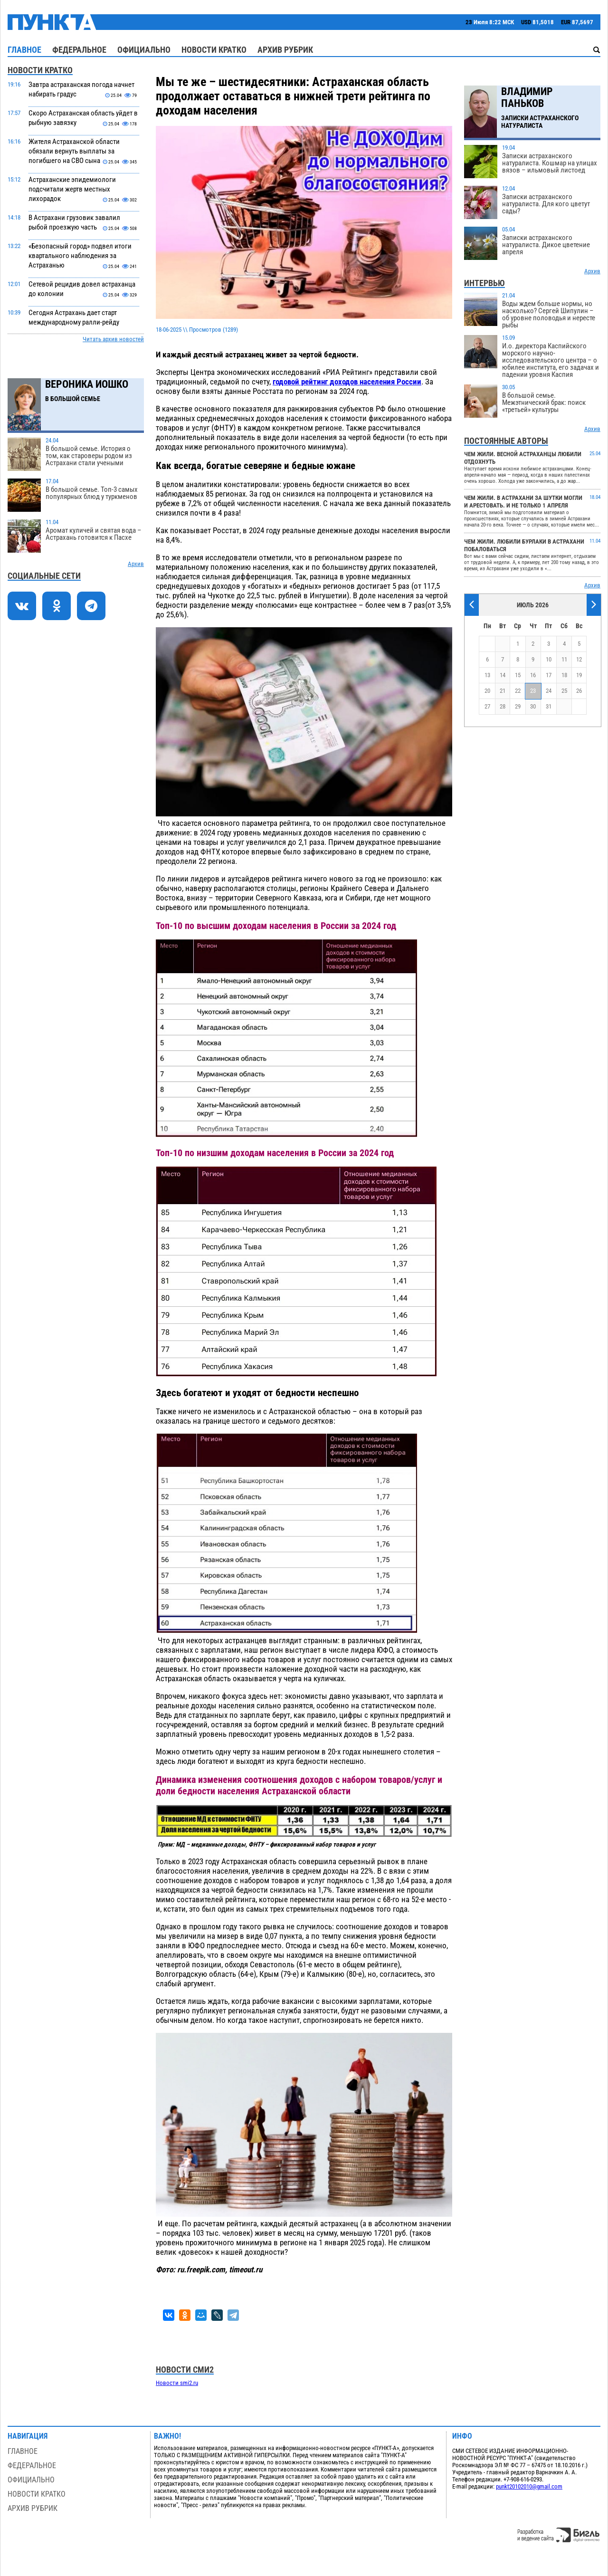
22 (518, 690)
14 (502, 675)
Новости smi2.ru (177, 2382)
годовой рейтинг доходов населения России (347, 381)
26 (579, 690)
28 (502, 706)
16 (533, 675)
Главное (24, 50)
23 (533, 690)
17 (548, 675)
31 (548, 706)
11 (564, 659)
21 (502, 690)
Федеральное (79, 50)
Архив (136, 563)
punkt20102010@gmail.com (529, 2486)
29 (518, 706)
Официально (144, 50)
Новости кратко (214, 50)
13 (487, 675)
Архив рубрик (285, 50)
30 (533, 706)
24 (548, 690)
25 (564, 690)
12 (579, 659)
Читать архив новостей (113, 339)
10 (548, 659)
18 (564, 675)
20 (487, 690)
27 (487, 706)
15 (518, 675)
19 (579, 675)
